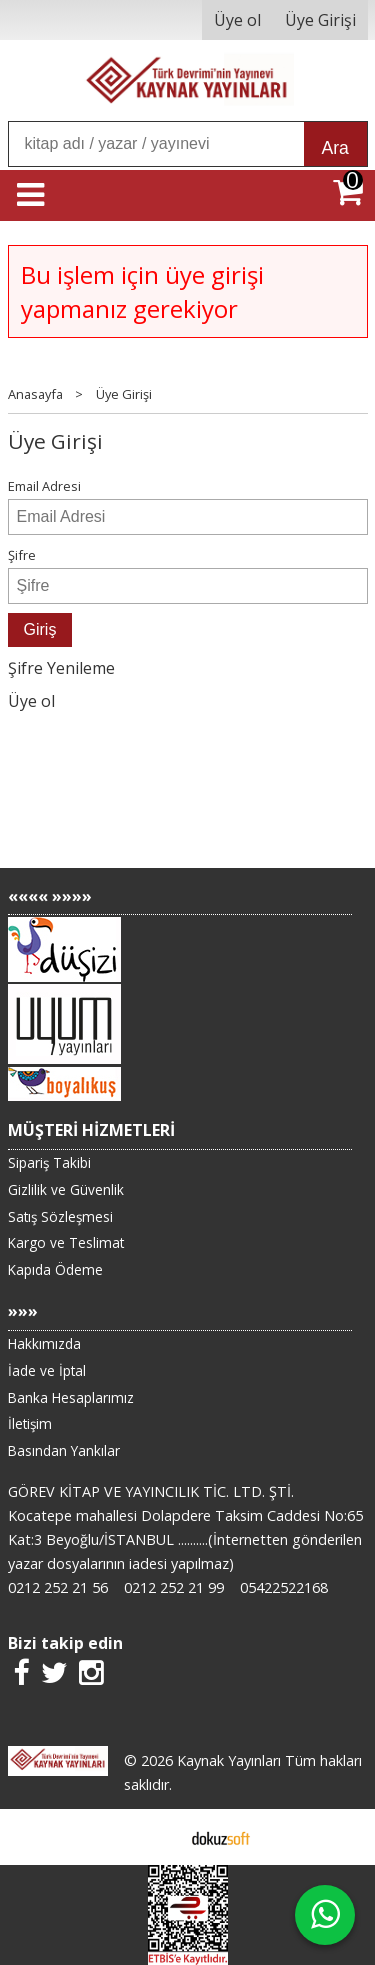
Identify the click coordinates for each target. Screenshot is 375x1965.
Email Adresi (44, 486)
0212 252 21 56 (58, 1587)
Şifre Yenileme (61, 668)
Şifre (22, 555)
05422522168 (284, 1587)
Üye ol (31, 701)
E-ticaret (155, 1837)
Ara (335, 148)
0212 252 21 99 (174, 1587)
